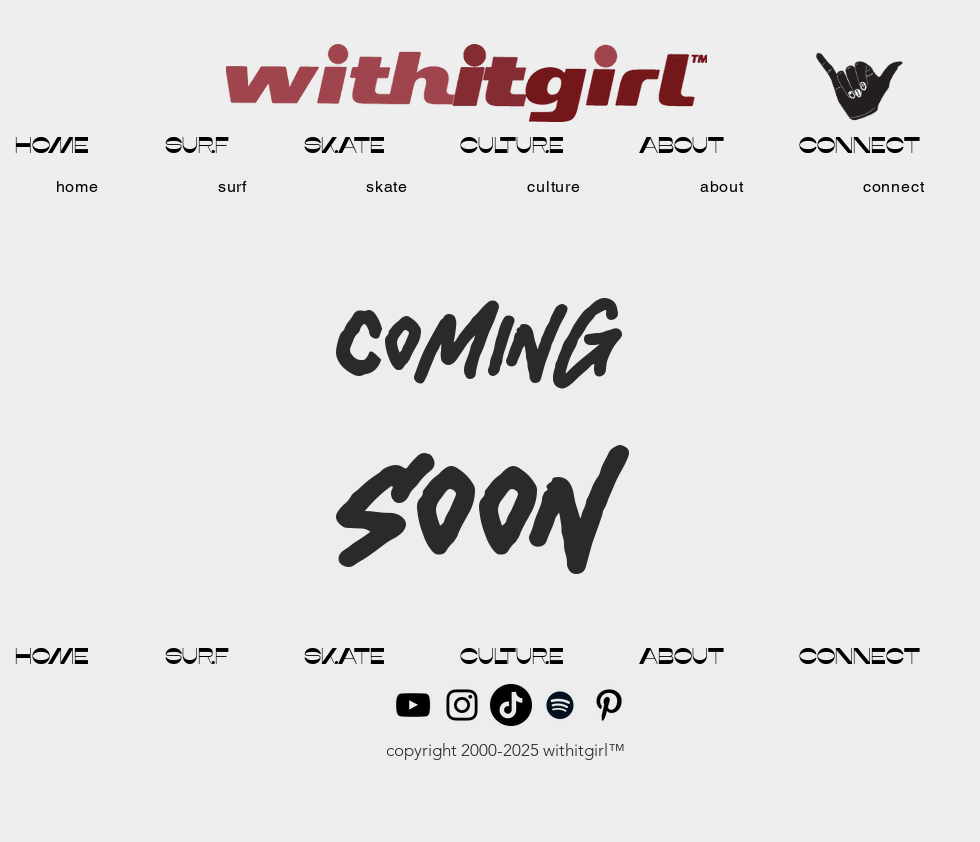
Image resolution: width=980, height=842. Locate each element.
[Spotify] (560, 705)
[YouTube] (413, 705)
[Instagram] (462, 705)
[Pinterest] (609, 705)
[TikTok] (511, 705)
